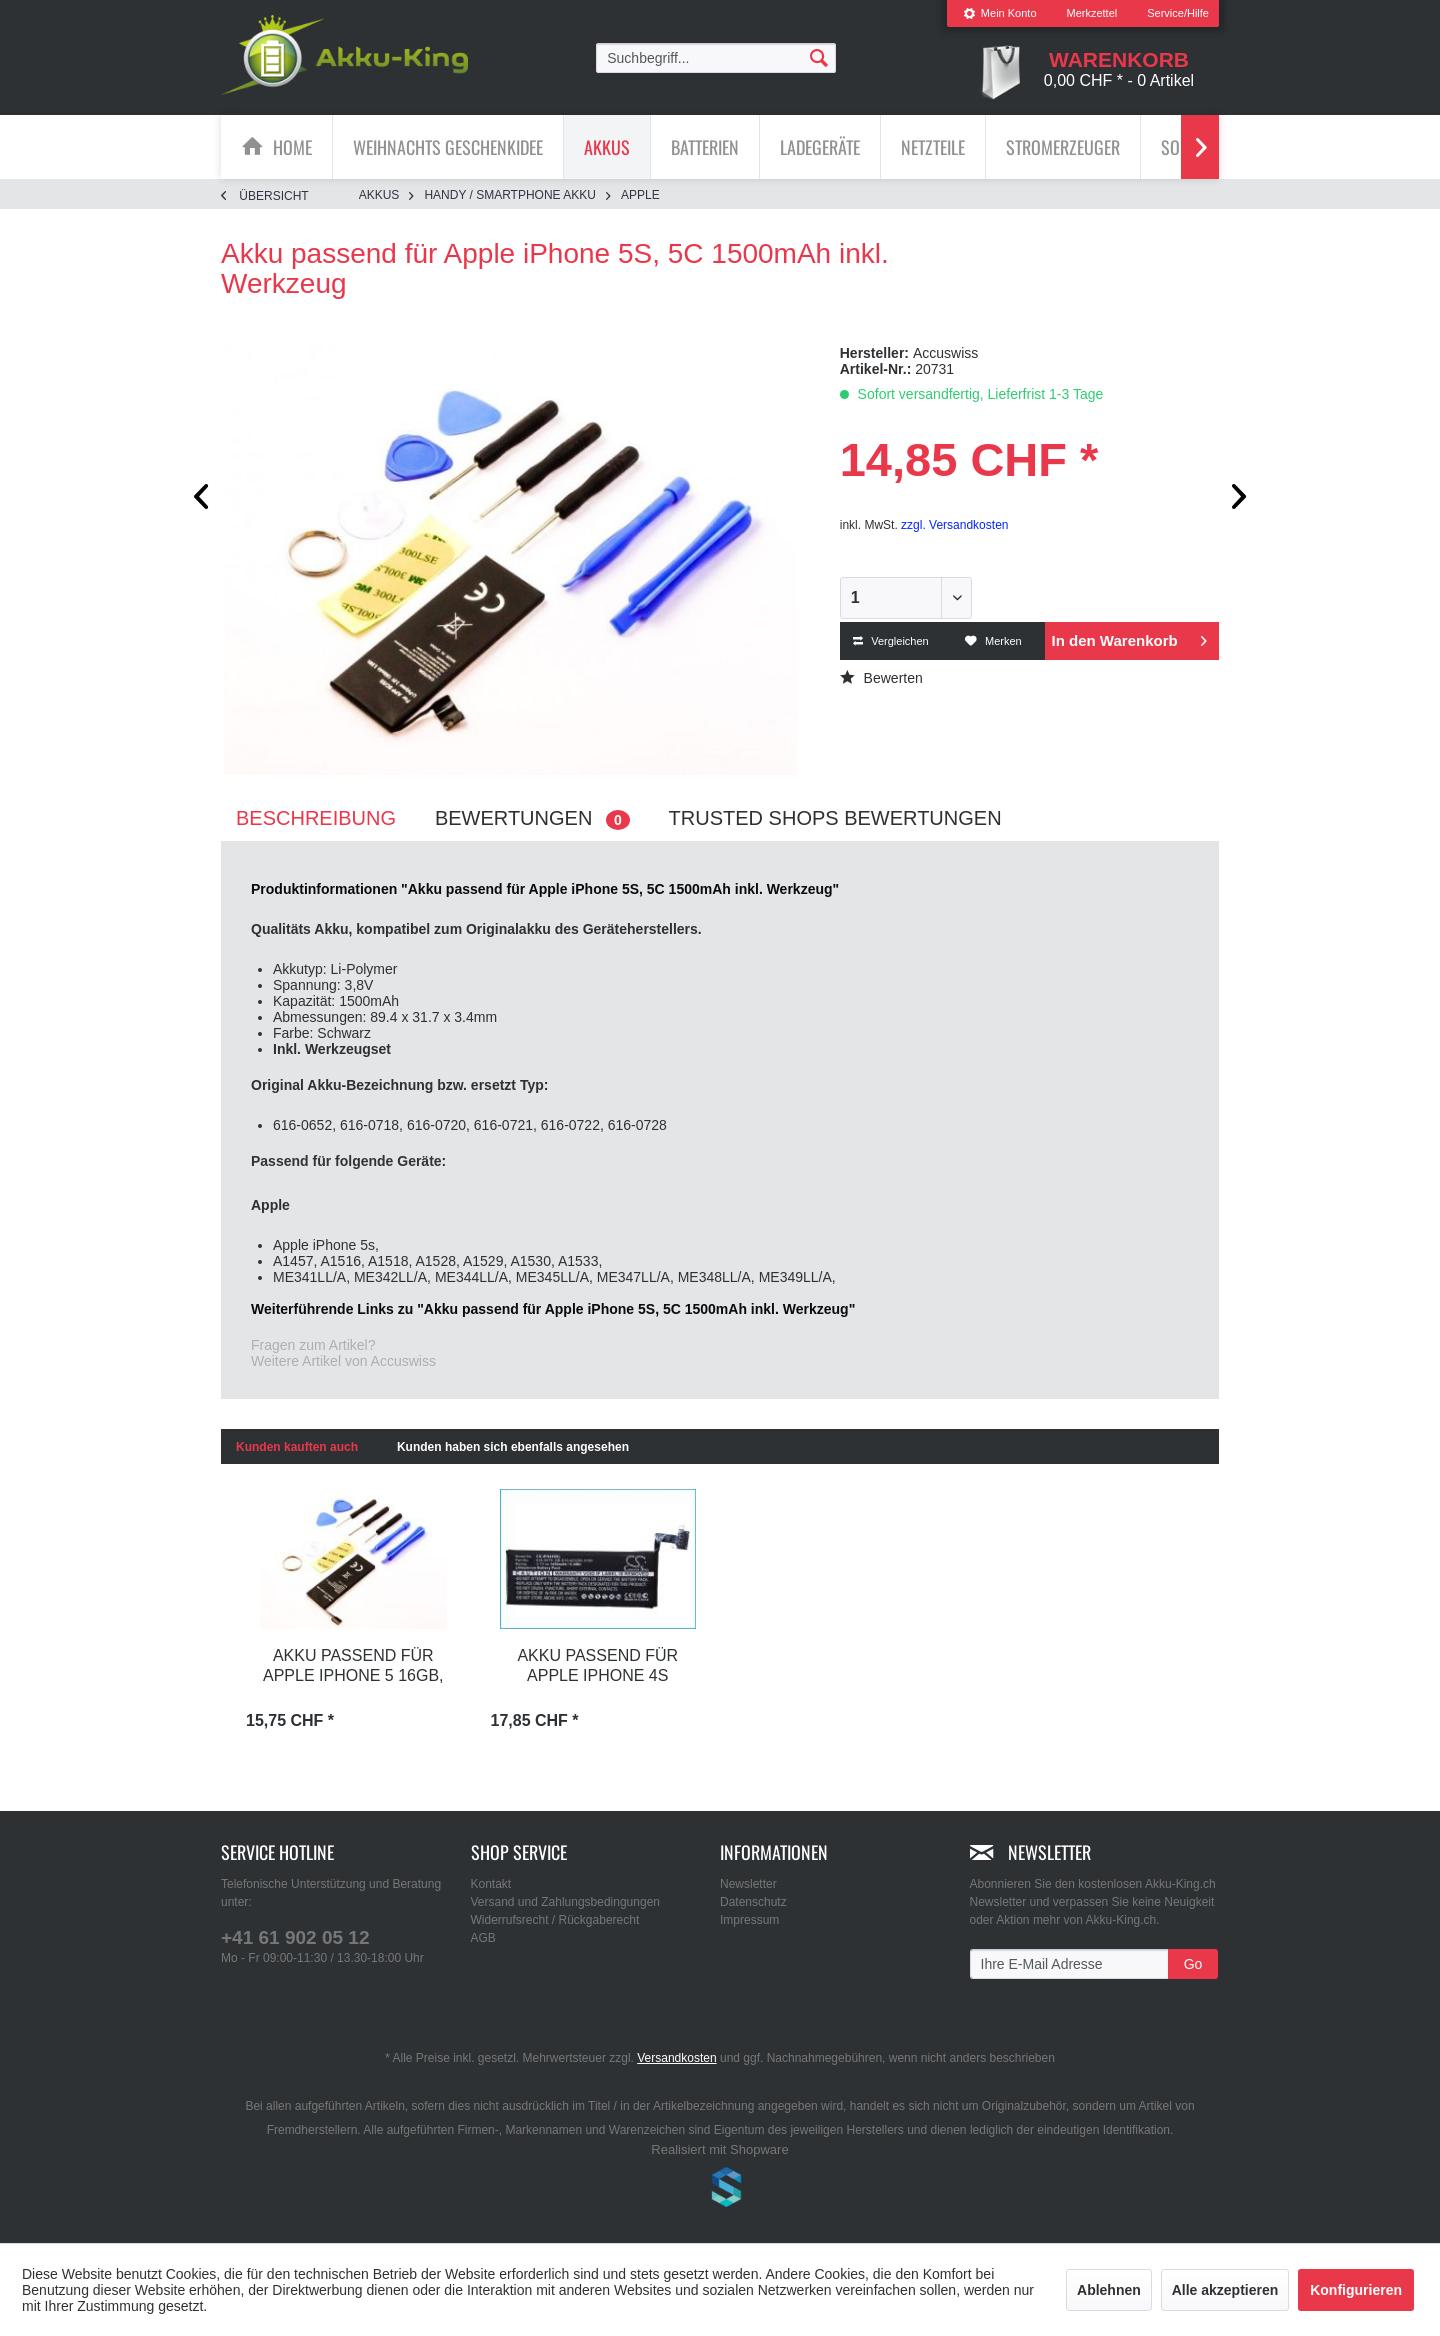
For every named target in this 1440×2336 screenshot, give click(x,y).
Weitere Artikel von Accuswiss (343, 1361)
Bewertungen (532, 818)
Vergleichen (891, 641)
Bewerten (881, 678)
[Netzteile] (933, 147)
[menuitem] (1000, 13)
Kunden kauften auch (297, 1447)
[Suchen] (819, 57)
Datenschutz (753, 1902)
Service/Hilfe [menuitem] (1178, 13)
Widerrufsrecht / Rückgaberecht (555, 1920)
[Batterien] (705, 147)
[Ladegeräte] (820, 147)
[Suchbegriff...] (716, 58)
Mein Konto (1000, 13)
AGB (483, 1938)
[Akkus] (607, 147)
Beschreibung (316, 818)
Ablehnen (1109, 2290)
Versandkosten (676, 2058)
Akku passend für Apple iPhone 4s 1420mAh (597, 1667)
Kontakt (491, 1884)
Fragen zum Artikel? (313, 1345)
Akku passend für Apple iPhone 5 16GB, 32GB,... (353, 1667)
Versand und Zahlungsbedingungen (566, 1902)
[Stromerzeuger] (1063, 147)
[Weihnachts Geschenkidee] (448, 147)
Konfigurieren (1356, 2290)
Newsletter (748, 1884)
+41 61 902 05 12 (295, 1937)
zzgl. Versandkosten (954, 525)
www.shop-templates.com (720, 2190)
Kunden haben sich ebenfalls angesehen (513, 1447)
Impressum (749, 1920)
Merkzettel (1092, 13)
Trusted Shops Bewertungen (835, 818)
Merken (993, 641)
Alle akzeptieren (1225, 2290)
